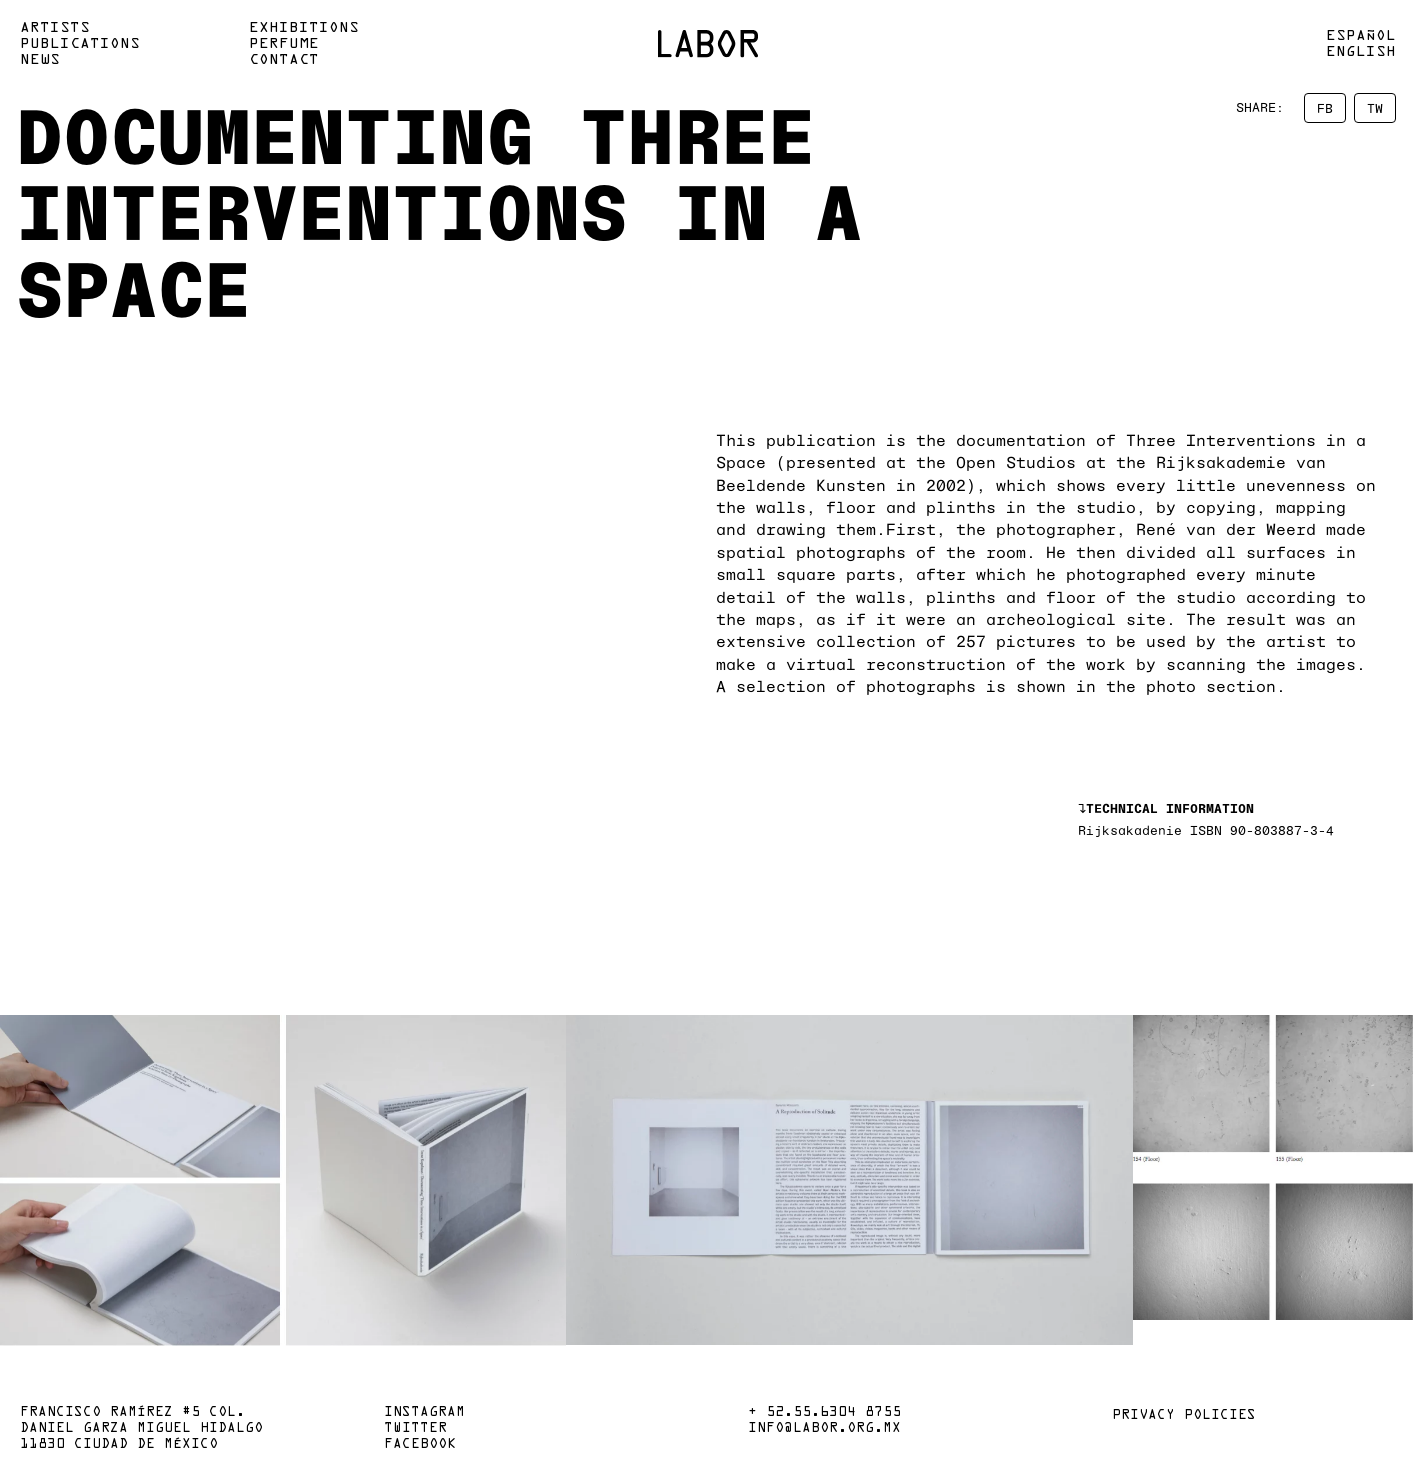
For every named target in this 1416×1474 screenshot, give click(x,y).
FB (1325, 108)
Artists (55, 28)
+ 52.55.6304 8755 (824, 1413)
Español (1361, 36)
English (1361, 52)
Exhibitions (304, 28)
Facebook (420, 1445)
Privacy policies (1184, 1416)
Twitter (415, 1429)
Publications (80, 44)
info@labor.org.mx (824, 1429)
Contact (284, 60)
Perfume (284, 44)
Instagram (424, 1413)
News (40, 60)
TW (1375, 108)
